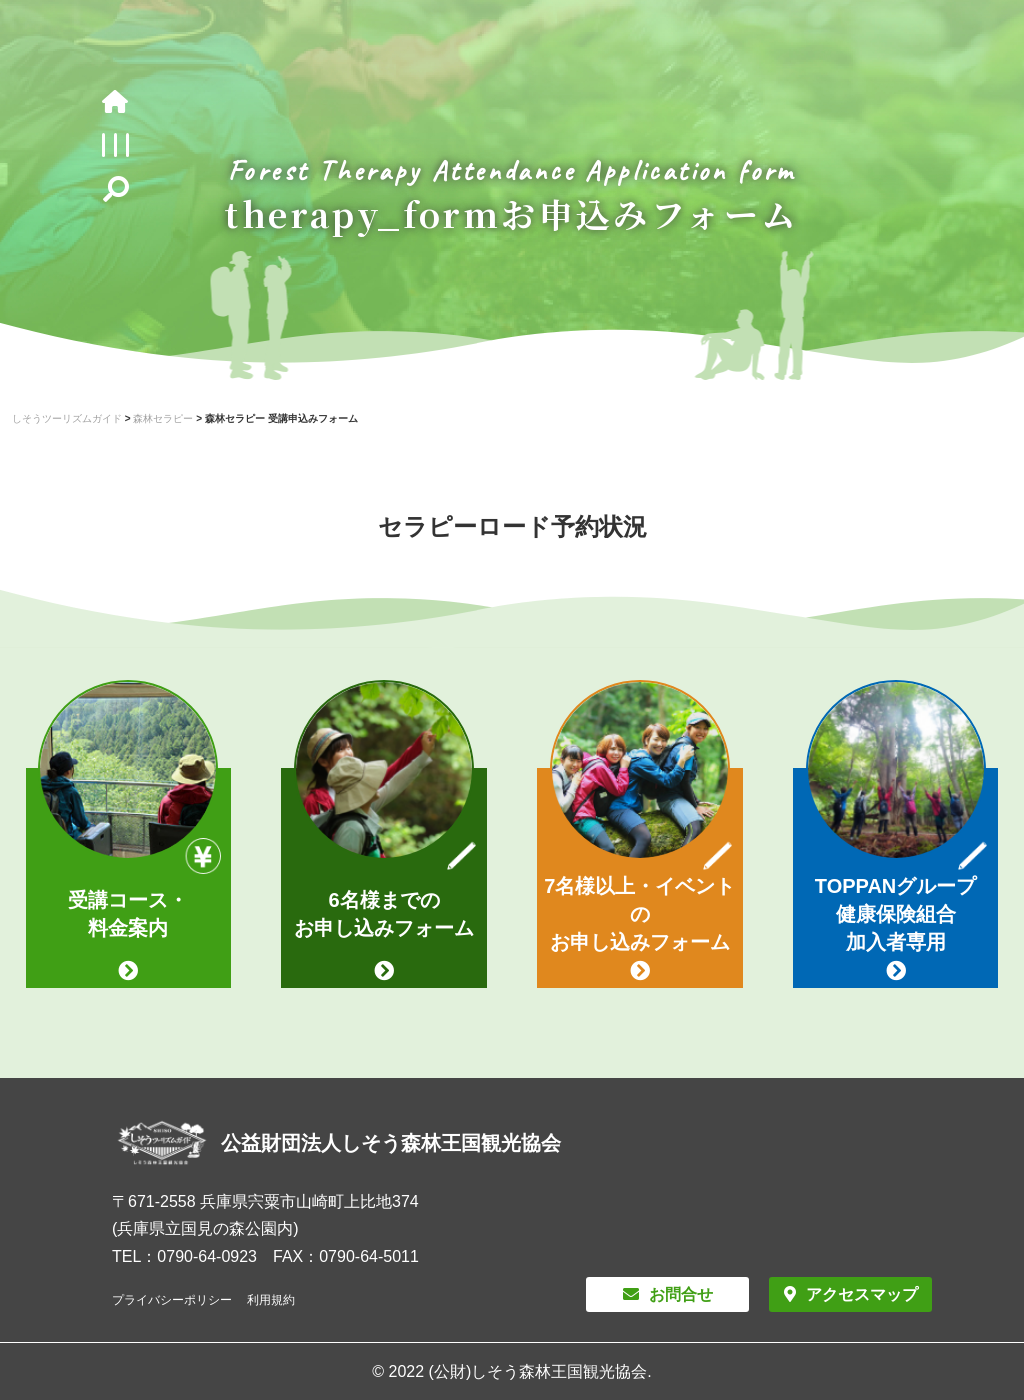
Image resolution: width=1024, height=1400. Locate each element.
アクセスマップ (862, 1294)
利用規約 (271, 1300)
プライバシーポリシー (172, 1300)
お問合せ (681, 1294)
